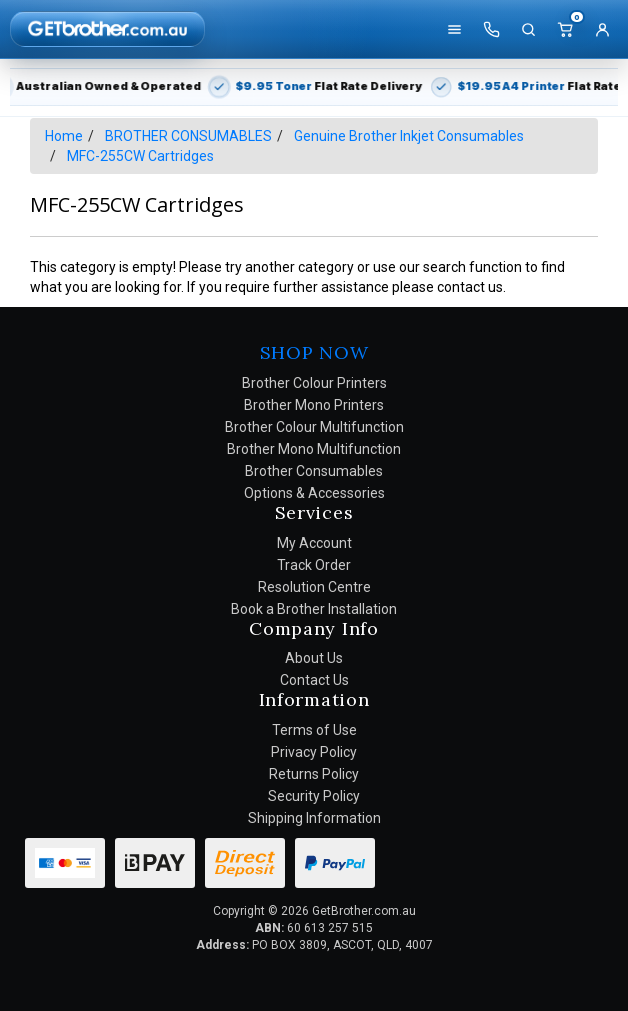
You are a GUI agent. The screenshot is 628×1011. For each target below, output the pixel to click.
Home (64, 136)
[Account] (602, 29)
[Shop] (454, 29)
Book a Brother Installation (314, 609)
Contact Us (314, 680)
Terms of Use (314, 730)
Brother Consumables (314, 471)
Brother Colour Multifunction (314, 427)
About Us (314, 658)
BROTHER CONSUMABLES (188, 136)
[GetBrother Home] (107, 28)
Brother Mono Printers (314, 405)
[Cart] (565, 29)
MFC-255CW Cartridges (140, 156)
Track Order (314, 565)
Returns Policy (314, 774)
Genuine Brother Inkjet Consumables (409, 136)
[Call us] (491, 29)
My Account (314, 543)
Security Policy (314, 796)
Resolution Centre (314, 587)
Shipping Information (314, 818)
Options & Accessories (314, 493)
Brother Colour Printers (314, 383)
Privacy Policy (314, 752)
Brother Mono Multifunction (314, 449)
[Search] (528, 29)
